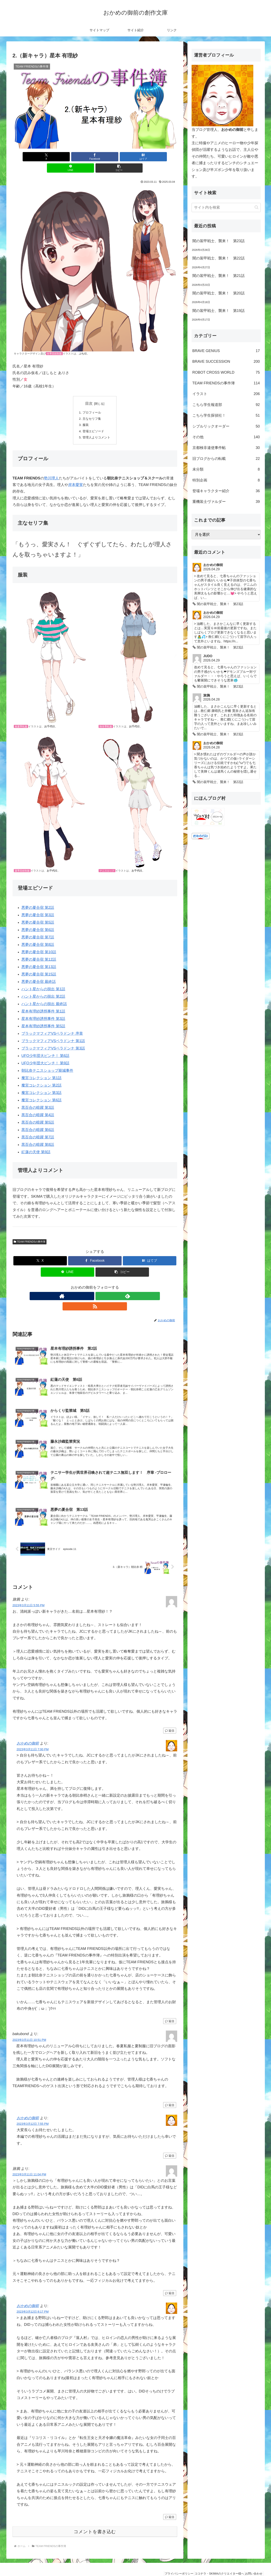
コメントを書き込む (95, 2521)
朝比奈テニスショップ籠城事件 (47, 1061)
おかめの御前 (28, 1733)
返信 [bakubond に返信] (169, 2094)
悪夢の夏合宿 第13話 (38, 958)
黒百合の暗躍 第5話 (37, 1113)
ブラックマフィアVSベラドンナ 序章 (52, 1024)
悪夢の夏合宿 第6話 (37, 921)
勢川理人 (51, 469)
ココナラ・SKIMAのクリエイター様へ (214, 2563)
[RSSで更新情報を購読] (104, 1287)
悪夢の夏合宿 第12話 (38, 950)
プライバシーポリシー (171, 2563)
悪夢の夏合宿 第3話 (37, 906)
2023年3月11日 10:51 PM (29, 2029)
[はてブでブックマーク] (95, 156)
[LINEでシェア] (122, 156)
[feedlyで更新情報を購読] (95, 1287)
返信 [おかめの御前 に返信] (169, 2010)
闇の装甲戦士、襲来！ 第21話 (218, 276)
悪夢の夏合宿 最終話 (38, 973)
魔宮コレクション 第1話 (41, 1069)
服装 (85, 414)
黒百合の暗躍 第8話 (37, 1135)
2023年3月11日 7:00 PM (33, 1738)
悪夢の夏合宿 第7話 (37, 928)
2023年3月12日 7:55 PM (33, 2113)
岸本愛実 (75, 476)
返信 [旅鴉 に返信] (169, 1720)
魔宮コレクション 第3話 (41, 1084)
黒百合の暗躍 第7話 (37, 1128)
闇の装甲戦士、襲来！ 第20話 (218, 293)
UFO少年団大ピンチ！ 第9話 (45, 1054)
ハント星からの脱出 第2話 (43, 987)
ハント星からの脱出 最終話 (44, 995)
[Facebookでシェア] (67, 156)
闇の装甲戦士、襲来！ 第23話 (218, 241)
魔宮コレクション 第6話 (41, 1091)
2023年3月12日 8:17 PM (33, 2301)
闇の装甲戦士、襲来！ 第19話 (218, 311)
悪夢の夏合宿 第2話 (37, 898)
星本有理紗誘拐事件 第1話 (43, 1002)
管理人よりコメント (96, 428)
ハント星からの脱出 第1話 (43, 980)
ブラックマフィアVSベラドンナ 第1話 (53, 1032)
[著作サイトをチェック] (85, 1287)
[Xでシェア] (39, 156)
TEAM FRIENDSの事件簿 (29, 1232)
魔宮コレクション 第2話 (41, 1076)
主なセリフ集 (91, 408)
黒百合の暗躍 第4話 (37, 1106)
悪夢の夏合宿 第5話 (37, 913)
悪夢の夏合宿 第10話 (38, 943)
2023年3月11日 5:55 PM (29, 1594)
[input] (226, 207)
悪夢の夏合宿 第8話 (37, 935)
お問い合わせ (252, 2563)
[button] (150, 156)
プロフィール (91, 401)
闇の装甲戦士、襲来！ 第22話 (218, 258)
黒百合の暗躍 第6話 (37, 1121)
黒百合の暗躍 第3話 (37, 1098)
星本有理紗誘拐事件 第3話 (43, 1010)
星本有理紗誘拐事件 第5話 (43, 1017)
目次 (89, 392)
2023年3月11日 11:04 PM (29, 2164)
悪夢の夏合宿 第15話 (38, 965)
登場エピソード (93, 421)
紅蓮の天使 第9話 (35, 1143)
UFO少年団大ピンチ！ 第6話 (45, 1047)
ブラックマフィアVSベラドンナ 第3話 (53, 1039)
